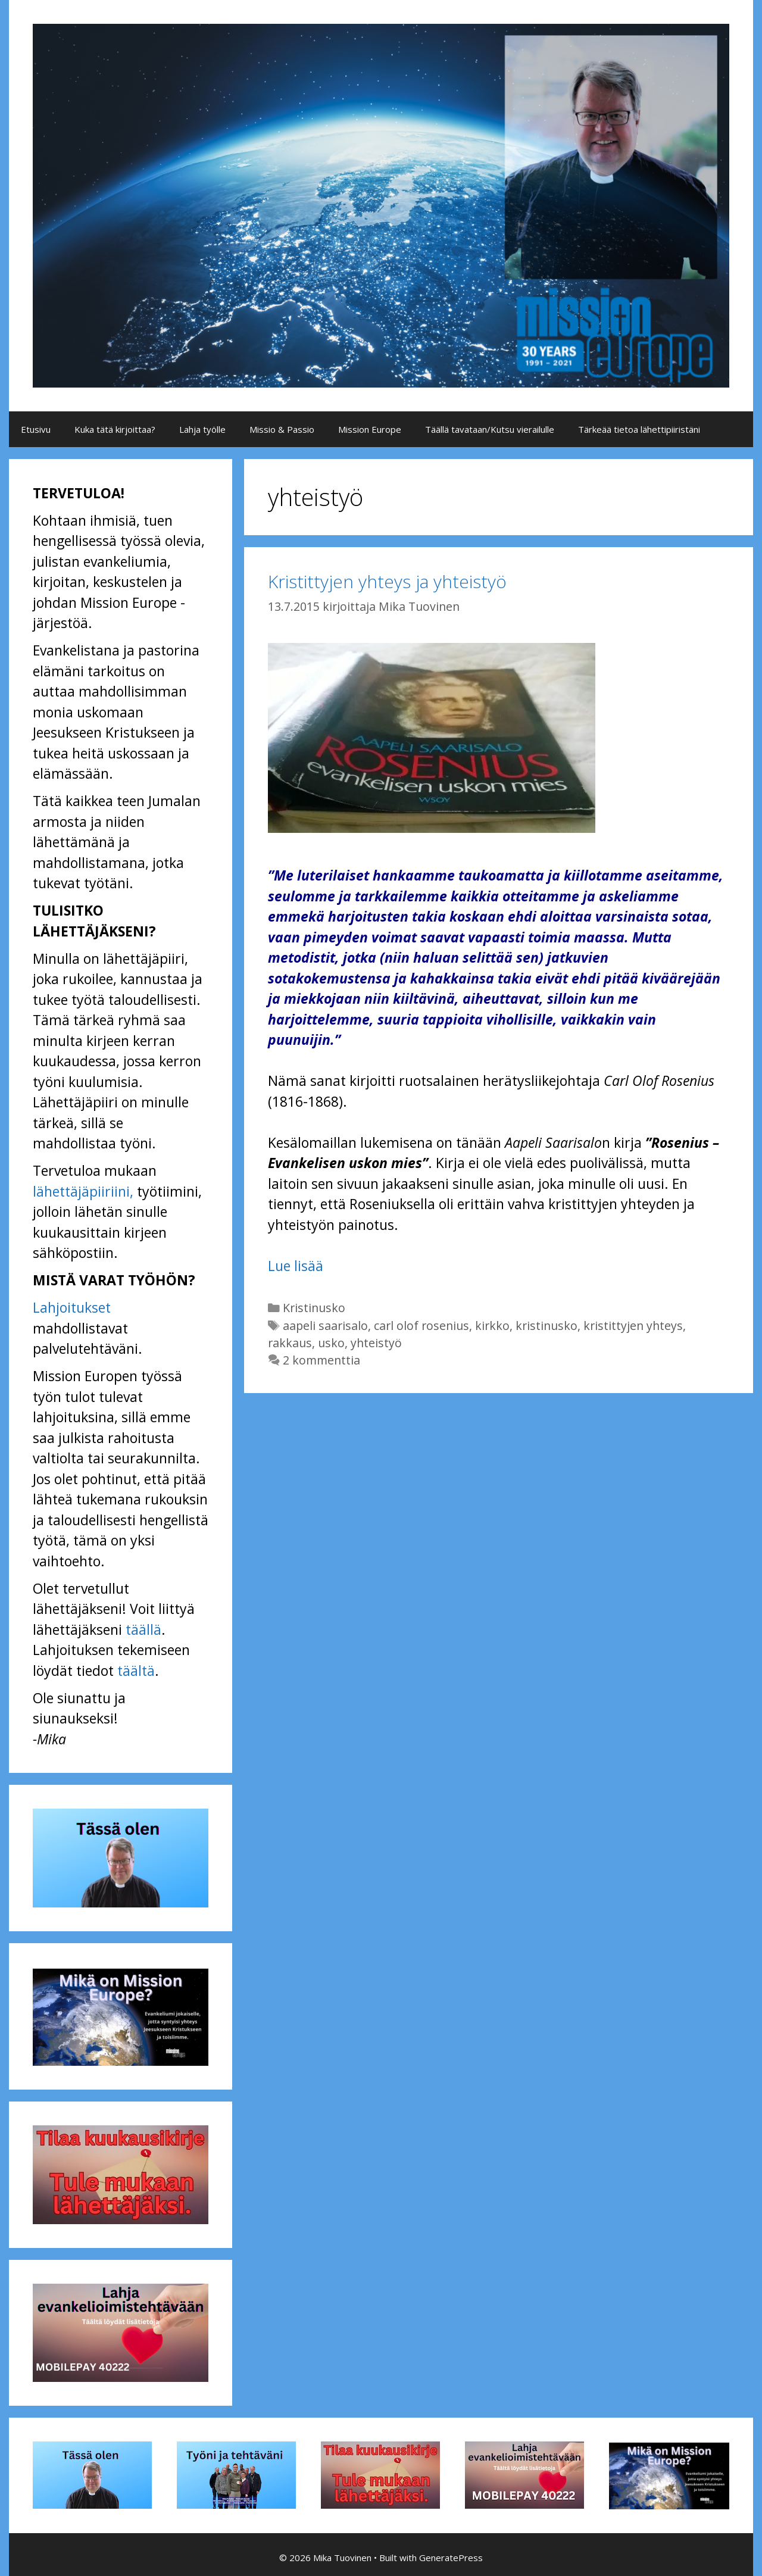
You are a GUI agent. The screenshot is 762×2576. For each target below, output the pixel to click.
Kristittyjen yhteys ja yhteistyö (387, 581)
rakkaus (290, 1343)
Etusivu (36, 429)
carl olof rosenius (421, 1325)
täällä (143, 1629)
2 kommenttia (321, 1360)
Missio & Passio (281, 429)
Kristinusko (314, 1308)
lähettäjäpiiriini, (83, 1191)
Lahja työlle (202, 429)
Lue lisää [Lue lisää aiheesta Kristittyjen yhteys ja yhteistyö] (295, 1265)
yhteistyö (376, 1343)
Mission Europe (369, 429)
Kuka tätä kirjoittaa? (114, 429)
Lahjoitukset (72, 1307)
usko (331, 1343)
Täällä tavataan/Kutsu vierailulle (489, 429)
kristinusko (546, 1325)
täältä (136, 1670)
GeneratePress (451, 2557)
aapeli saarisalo (325, 1325)
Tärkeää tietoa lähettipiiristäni (639, 429)
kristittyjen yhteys (633, 1325)
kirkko (492, 1325)
